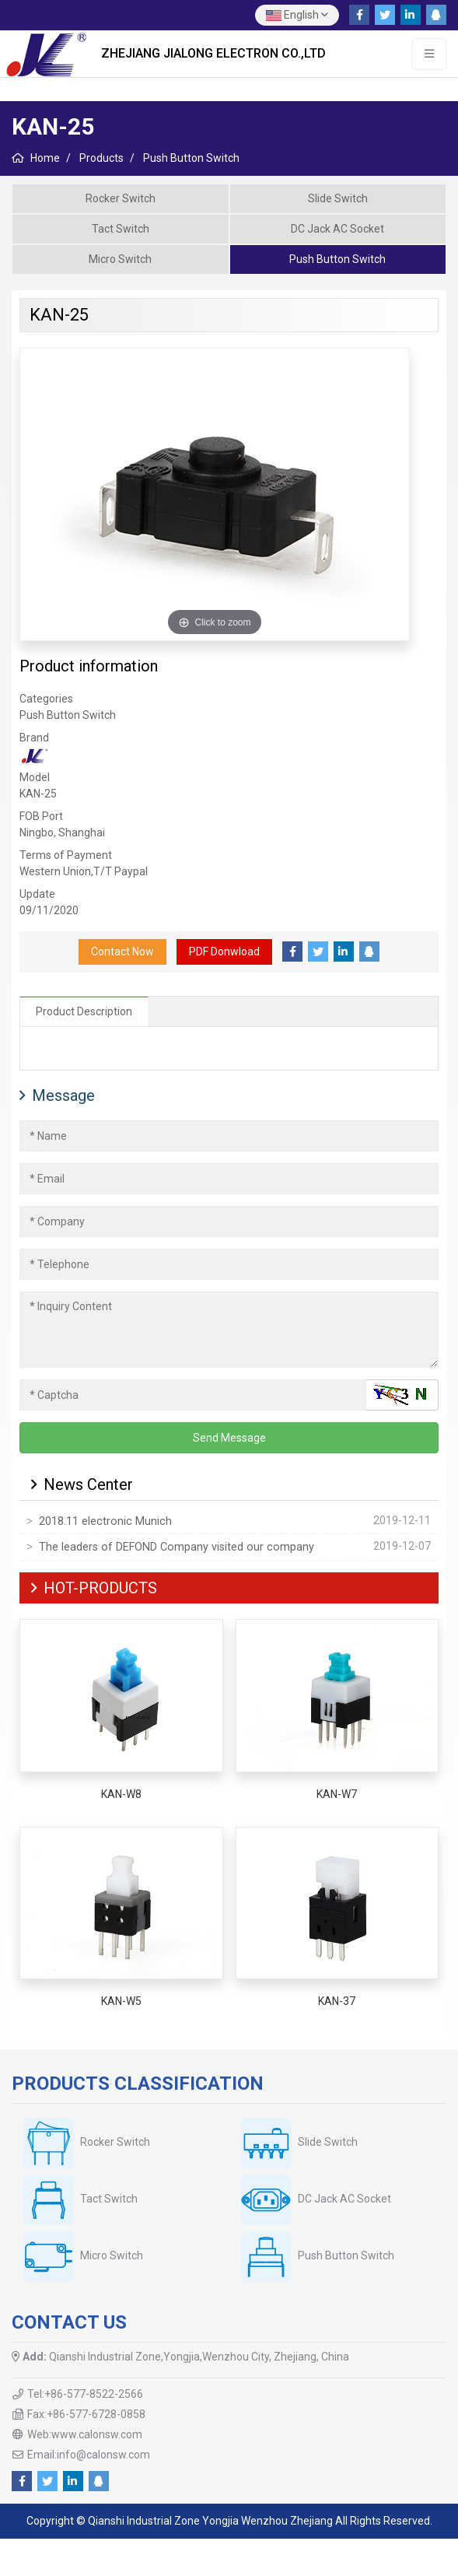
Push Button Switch (337, 259)
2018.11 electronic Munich (105, 1521)
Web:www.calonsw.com (84, 2434)
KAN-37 (336, 2001)
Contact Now (122, 951)
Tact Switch (120, 229)
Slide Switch (338, 198)
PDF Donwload (224, 951)
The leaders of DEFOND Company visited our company (176, 1547)
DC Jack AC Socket (337, 229)
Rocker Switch (121, 198)
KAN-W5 (121, 2001)
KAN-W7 (336, 1794)
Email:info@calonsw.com (88, 2454)
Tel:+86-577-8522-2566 (85, 2394)
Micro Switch (120, 259)
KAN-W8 (121, 1794)
